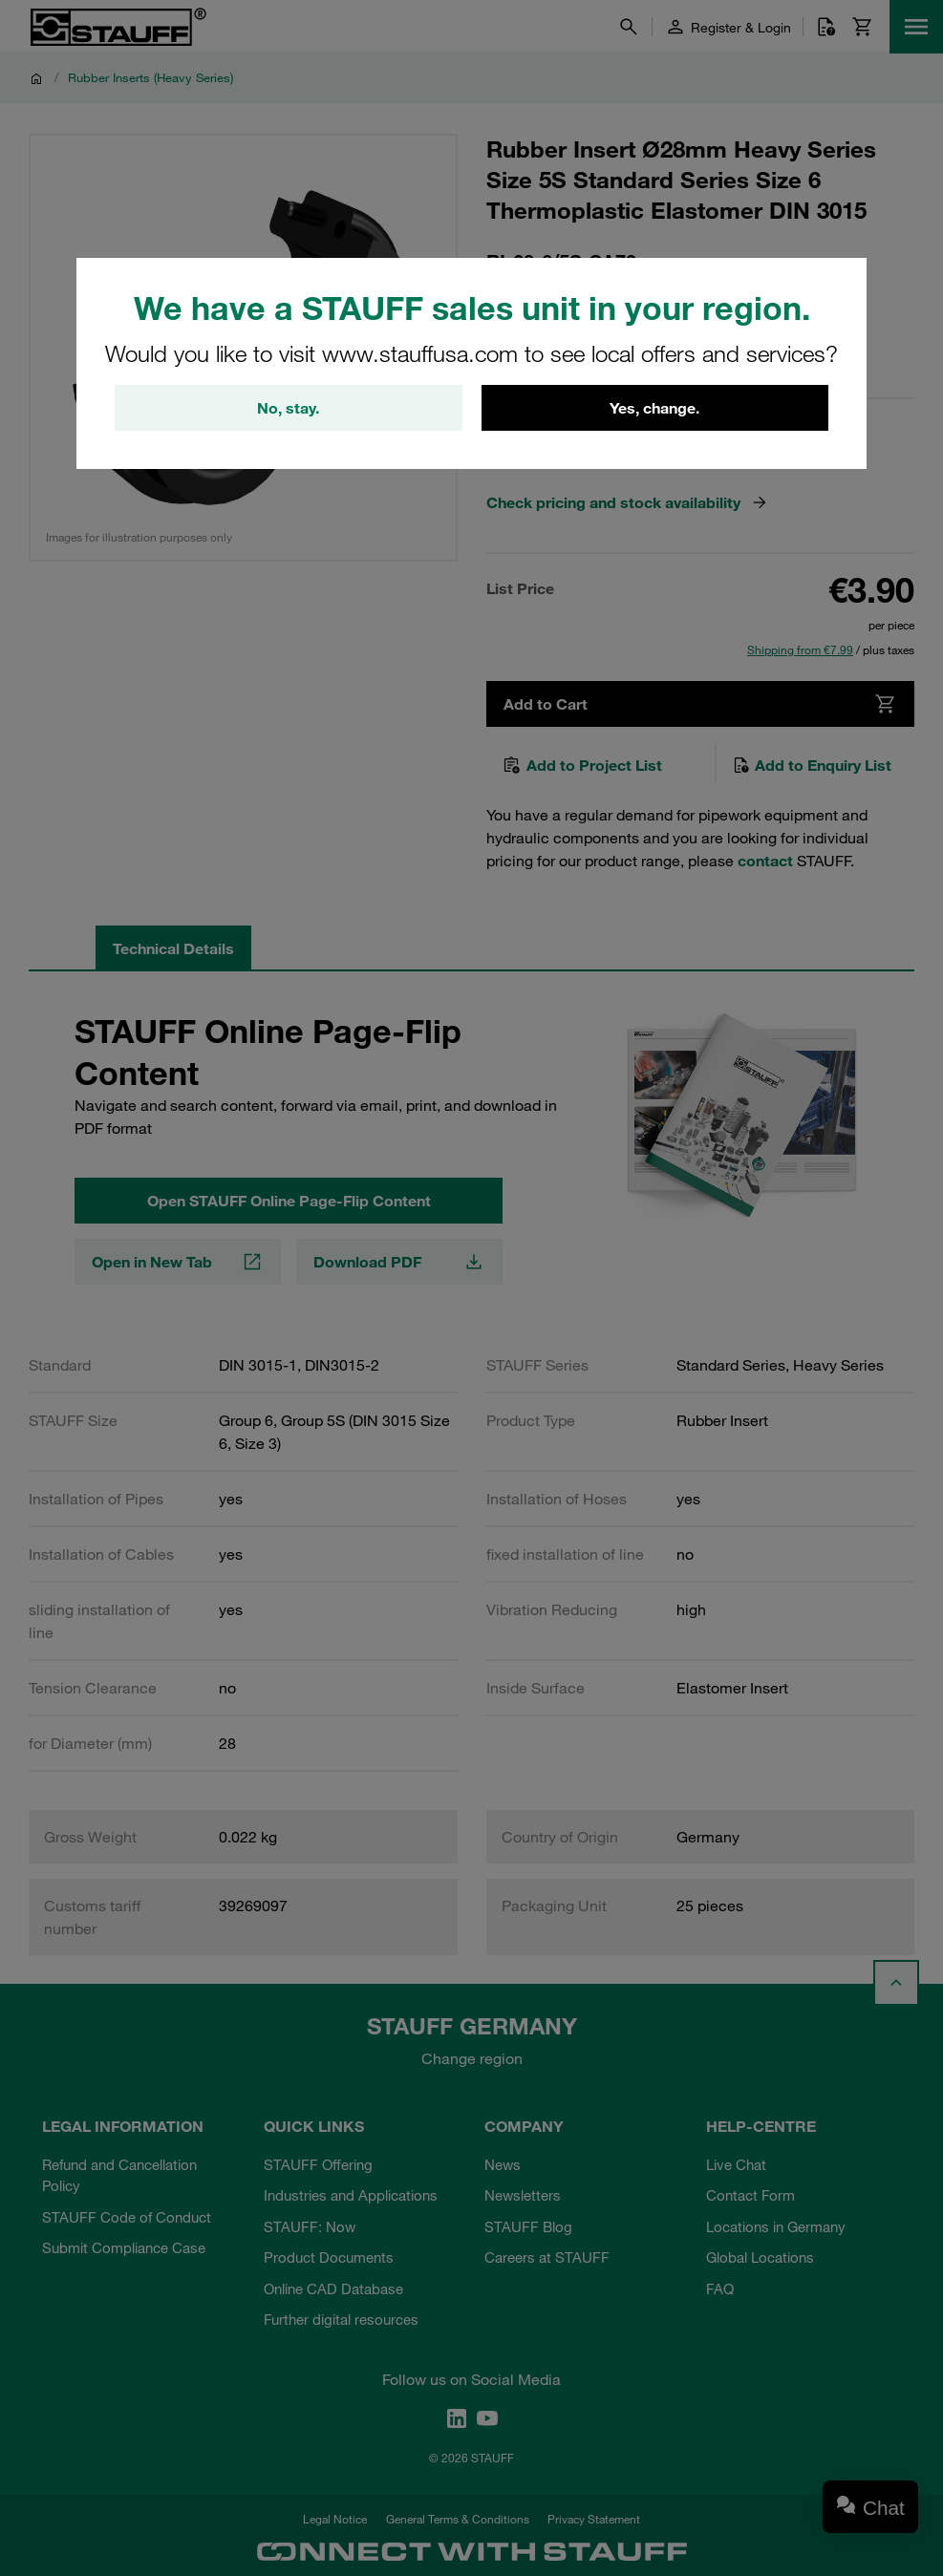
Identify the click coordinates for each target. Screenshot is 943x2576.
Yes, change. (654, 407)
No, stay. (288, 407)
